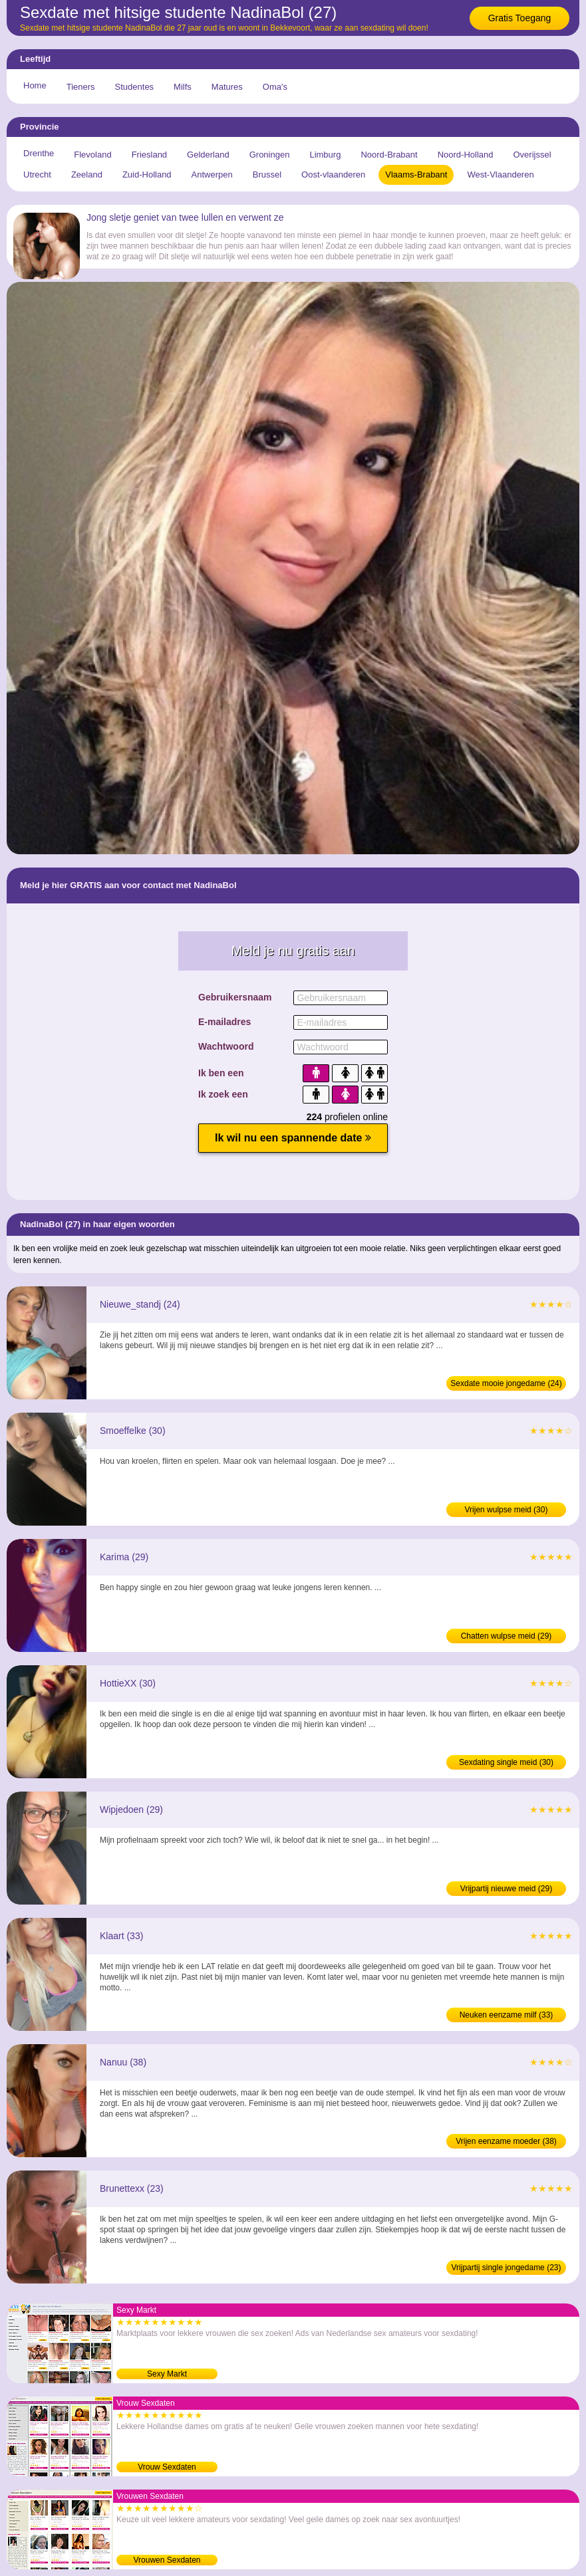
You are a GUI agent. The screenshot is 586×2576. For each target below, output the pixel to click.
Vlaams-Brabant (416, 174)
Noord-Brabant (389, 155)
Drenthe (38, 153)
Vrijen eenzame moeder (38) (506, 2141)
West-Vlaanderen (500, 174)
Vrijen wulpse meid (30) (506, 1509)
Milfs (183, 87)
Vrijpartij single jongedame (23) (506, 2267)
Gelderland (208, 155)
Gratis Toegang (519, 18)
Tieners (81, 87)
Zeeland (86, 174)
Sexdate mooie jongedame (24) (505, 1383)
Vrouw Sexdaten (167, 2467)
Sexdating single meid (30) (506, 1762)
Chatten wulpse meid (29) (506, 1636)
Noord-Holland (466, 155)
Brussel (267, 174)
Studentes (134, 87)
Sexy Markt (167, 2374)
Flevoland (92, 155)
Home (35, 85)
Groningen (269, 155)
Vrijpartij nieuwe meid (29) (506, 1888)
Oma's (275, 87)
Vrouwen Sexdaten (167, 2560)
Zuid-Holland (147, 174)
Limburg (325, 155)
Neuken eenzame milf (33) (506, 2015)
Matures (227, 87)
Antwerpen (212, 174)
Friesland (149, 155)
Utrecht (37, 174)
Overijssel (532, 155)
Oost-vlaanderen (333, 174)
